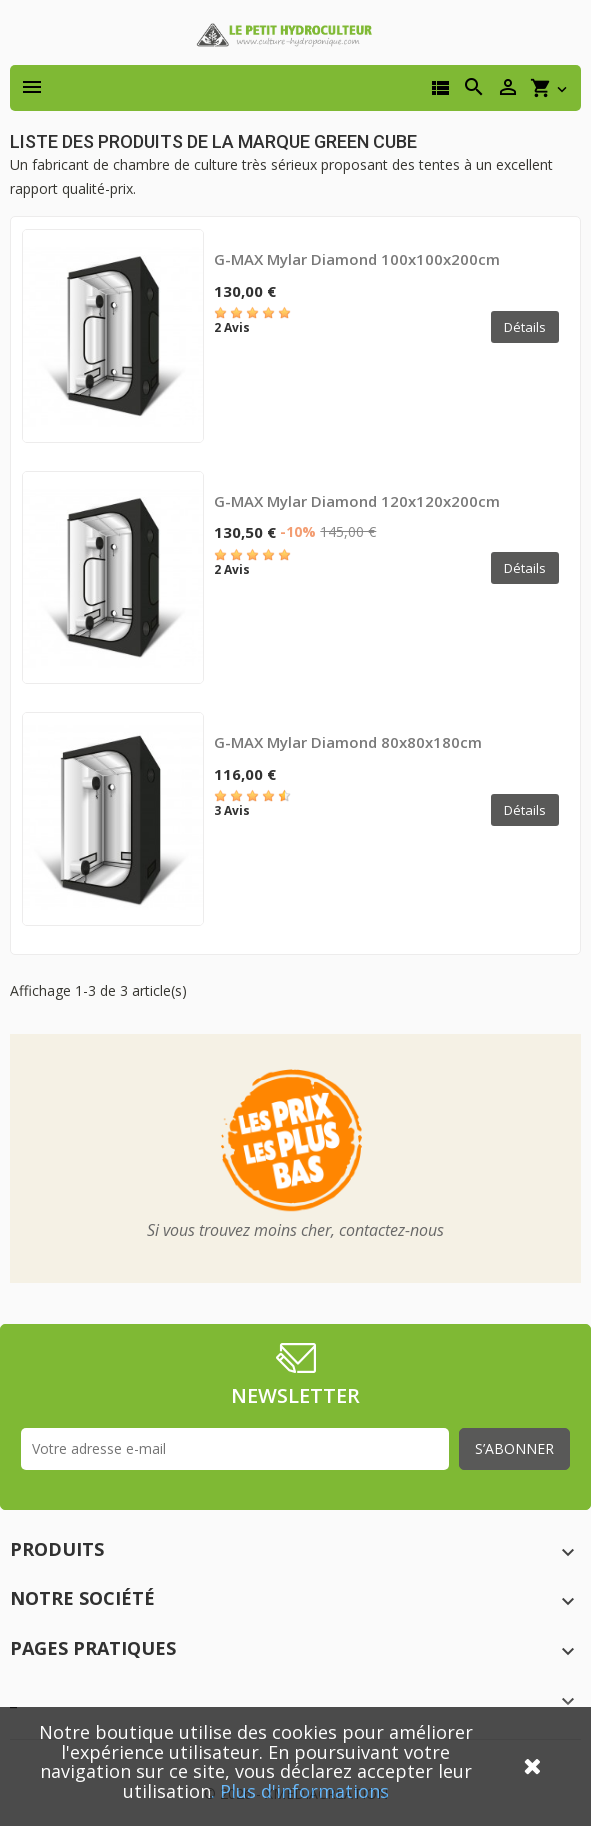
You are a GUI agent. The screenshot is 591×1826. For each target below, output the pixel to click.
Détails (525, 327)
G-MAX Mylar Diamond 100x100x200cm (357, 259)
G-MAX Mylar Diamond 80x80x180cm (348, 742)
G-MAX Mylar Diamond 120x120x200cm (357, 501)
